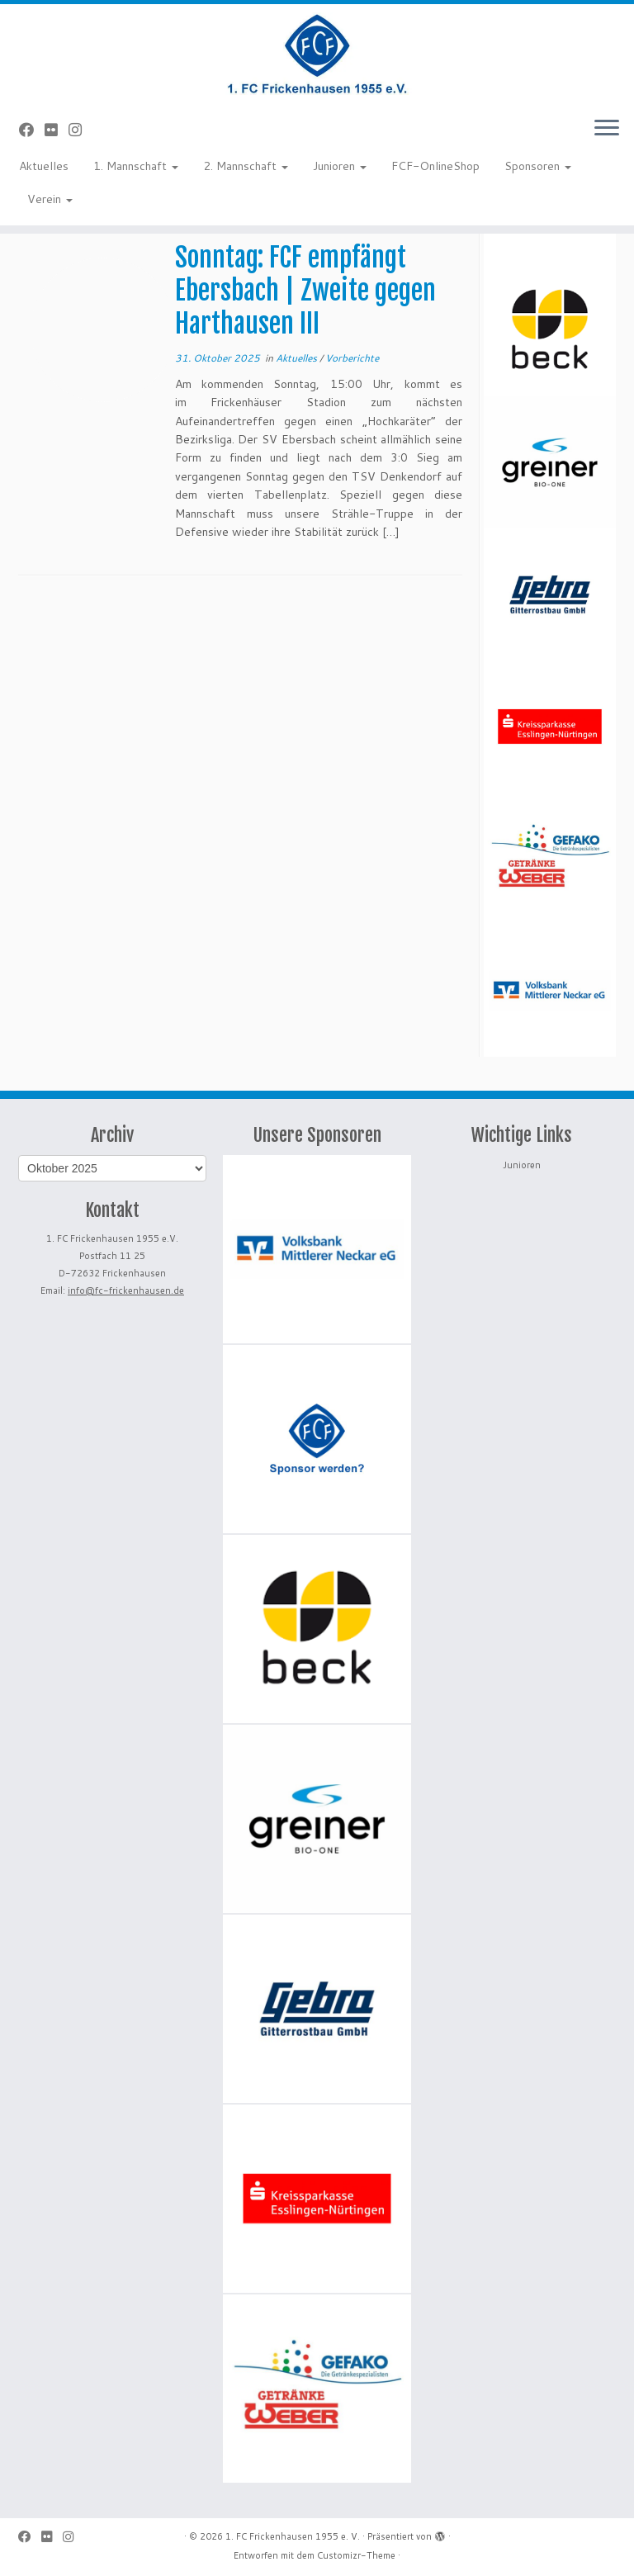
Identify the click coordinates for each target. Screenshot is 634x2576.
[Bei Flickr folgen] (57, 129)
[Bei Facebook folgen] (32, 129)
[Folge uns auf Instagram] (80, 129)
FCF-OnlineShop (435, 166)
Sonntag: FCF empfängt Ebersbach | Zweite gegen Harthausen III (305, 290)
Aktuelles (44, 166)
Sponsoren (537, 166)
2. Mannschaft (245, 166)
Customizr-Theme (356, 2555)
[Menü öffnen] (606, 128)
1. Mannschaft (135, 166)
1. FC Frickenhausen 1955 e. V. (292, 2536)
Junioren (340, 166)
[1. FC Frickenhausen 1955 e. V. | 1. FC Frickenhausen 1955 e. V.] (317, 53)
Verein (50, 199)
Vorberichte (352, 358)
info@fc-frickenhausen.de (126, 1290)
